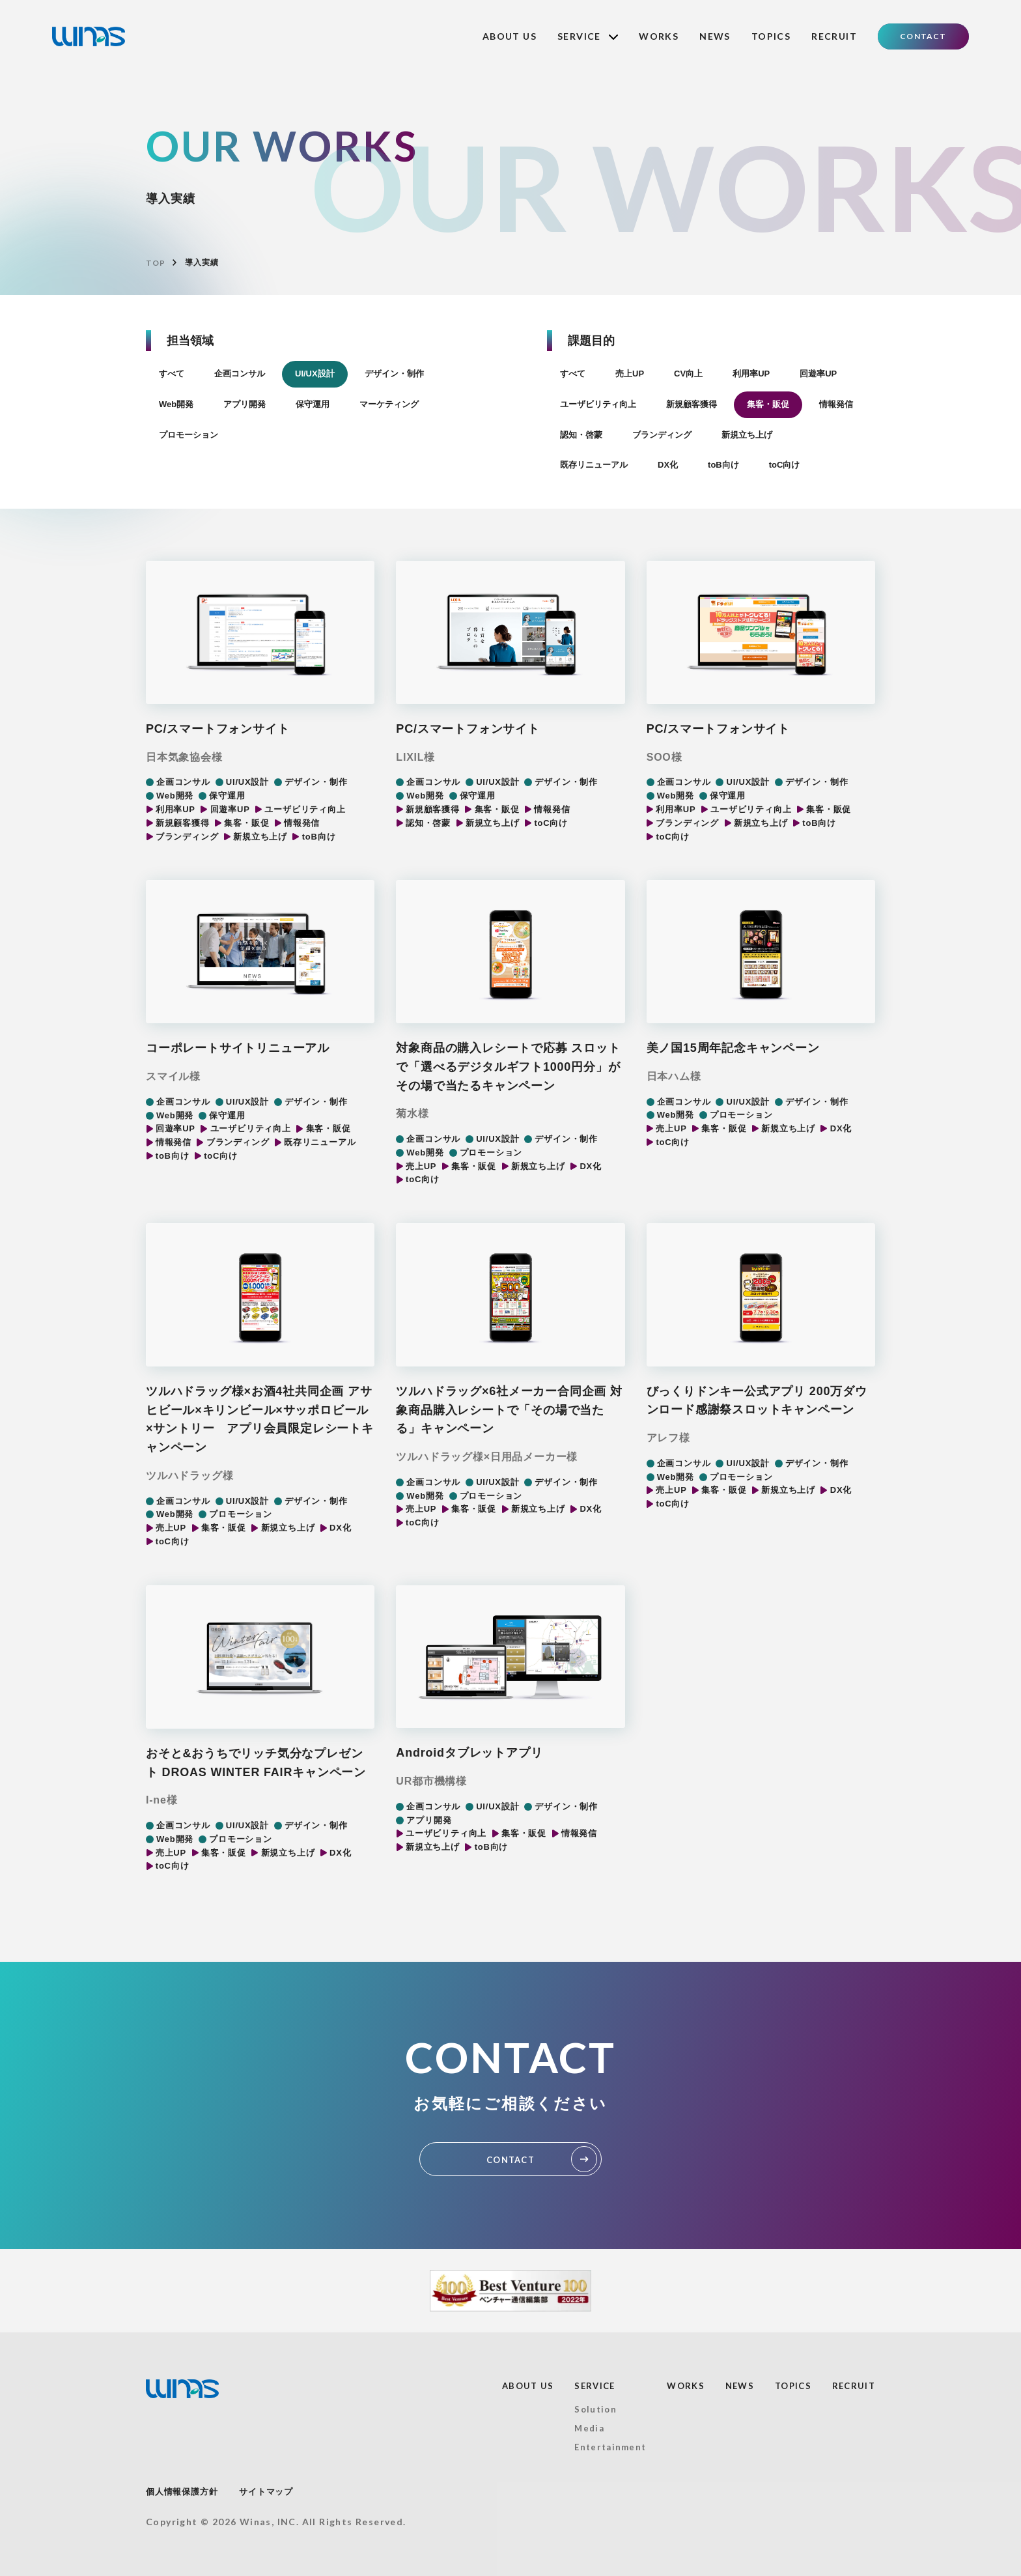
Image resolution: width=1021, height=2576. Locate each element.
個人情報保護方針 (181, 2492)
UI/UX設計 (315, 373)
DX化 (668, 465)
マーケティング (389, 404)
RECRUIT (834, 36)
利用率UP (751, 373)
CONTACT (923, 36)
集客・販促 (768, 404)
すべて (171, 373)
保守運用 (312, 404)
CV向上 (688, 373)
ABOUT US (510, 36)
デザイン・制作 (394, 373)
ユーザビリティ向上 (598, 404)
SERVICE (587, 36)
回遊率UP (818, 373)
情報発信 (836, 404)
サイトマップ (266, 2492)
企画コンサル (239, 373)
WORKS (658, 36)
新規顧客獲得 (691, 404)
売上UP (629, 373)
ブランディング (662, 435)
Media (589, 2428)
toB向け (723, 465)
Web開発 (176, 404)
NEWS (715, 36)
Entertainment (610, 2447)
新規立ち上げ (746, 435)
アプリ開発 (244, 404)
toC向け (784, 465)
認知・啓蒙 (581, 435)
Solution (595, 2409)
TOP (155, 263)
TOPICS (770, 36)
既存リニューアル (594, 465)
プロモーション (188, 435)
